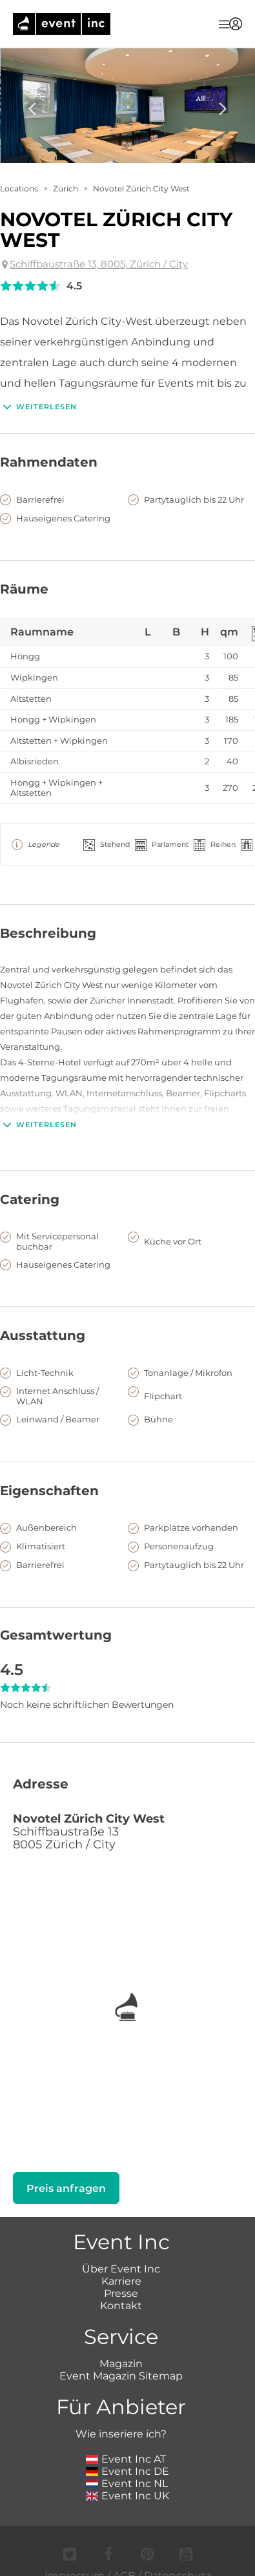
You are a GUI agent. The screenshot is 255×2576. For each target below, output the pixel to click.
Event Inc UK (127, 2496)
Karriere (121, 2281)
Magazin (121, 2364)
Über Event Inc (121, 2269)
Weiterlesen (38, 407)
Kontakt (121, 2306)
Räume (24, 589)
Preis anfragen (66, 2188)
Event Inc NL (127, 2483)
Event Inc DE (127, 2471)
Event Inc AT (126, 2459)
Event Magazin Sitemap (121, 2376)
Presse (121, 2293)
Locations (19, 188)
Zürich (65, 188)
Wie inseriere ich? (121, 2434)
